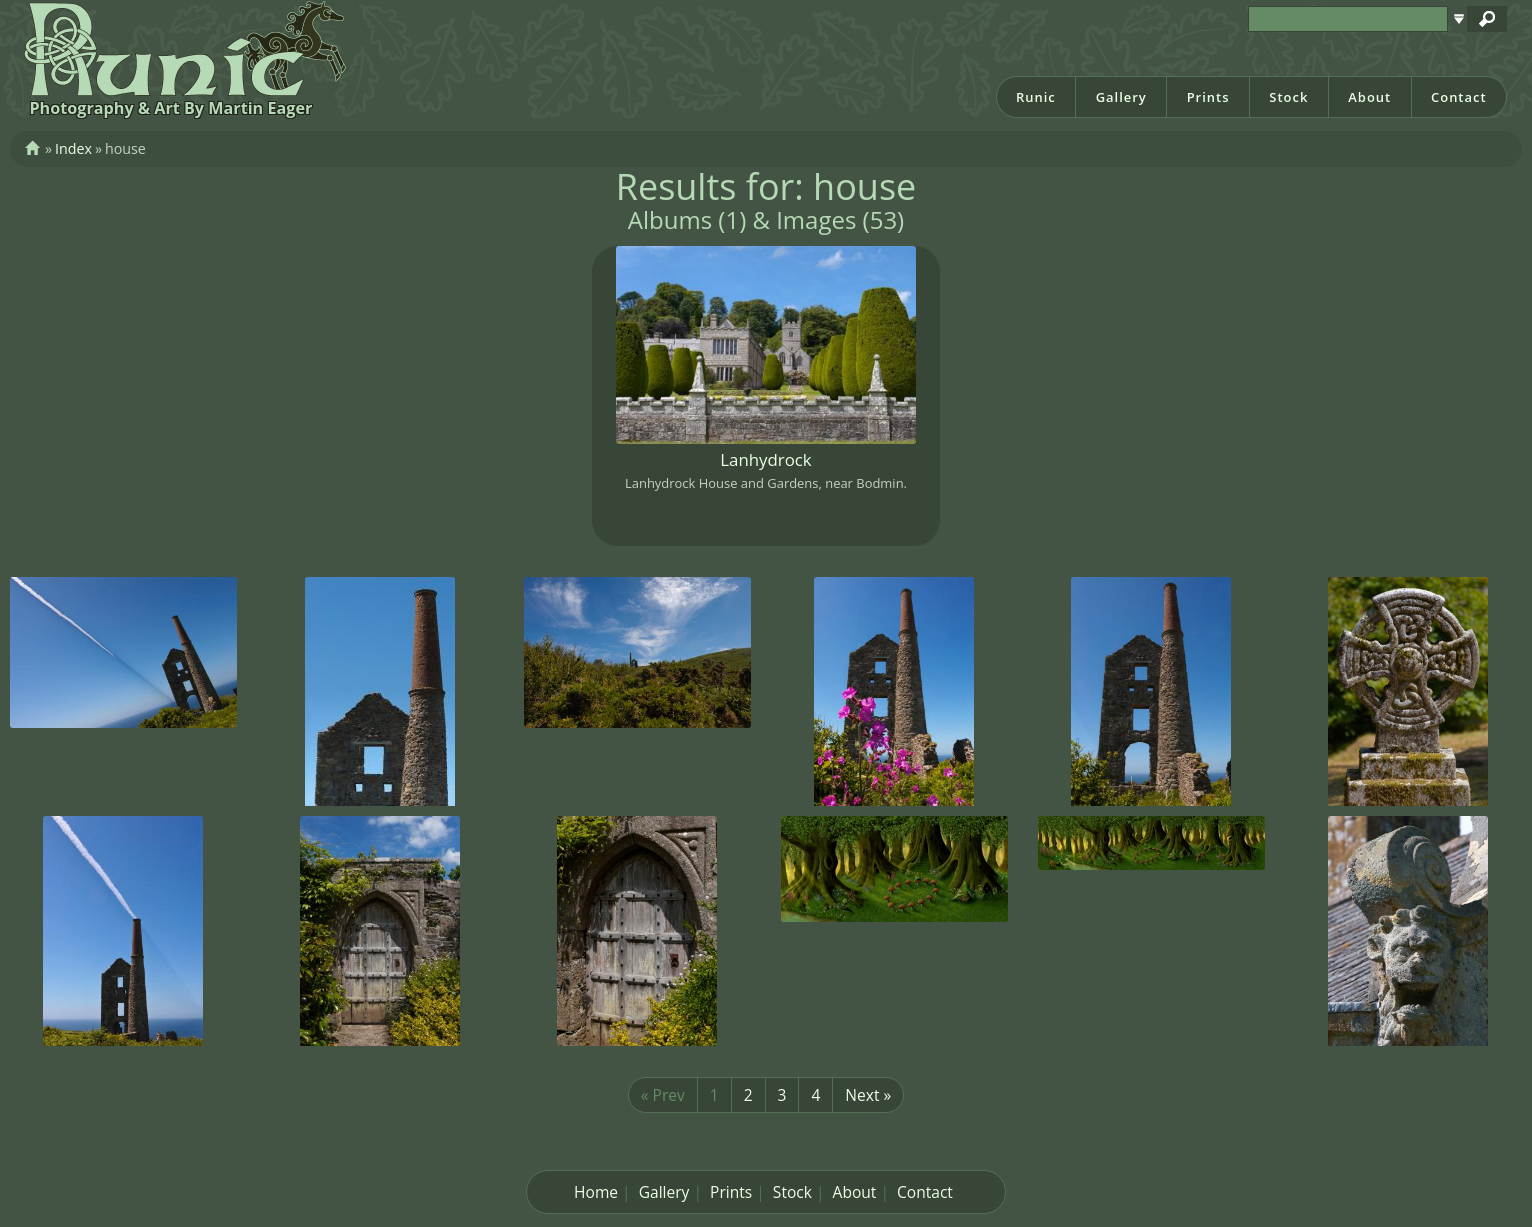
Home (596, 1192)
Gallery (1121, 97)
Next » (868, 1095)
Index (73, 148)
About (1369, 97)
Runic (1036, 97)
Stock (1288, 97)
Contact (1459, 97)
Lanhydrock (765, 459)
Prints (1208, 97)
